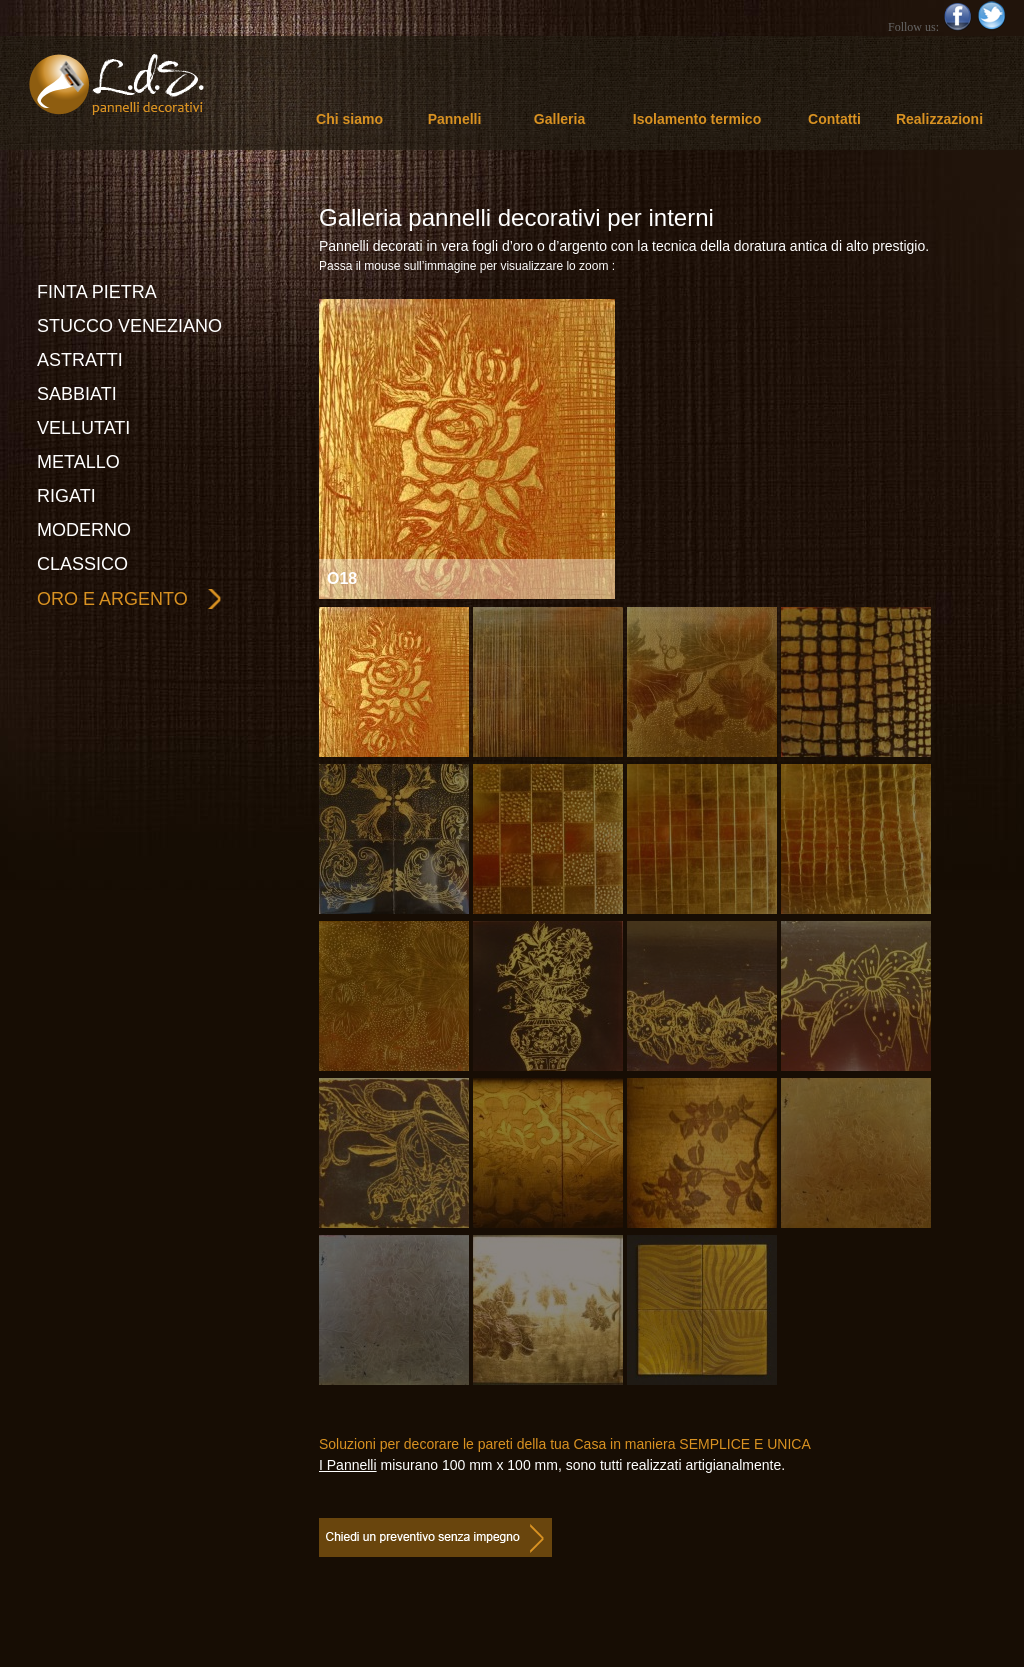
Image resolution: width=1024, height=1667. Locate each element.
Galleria (559, 119)
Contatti (834, 119)
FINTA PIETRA (97, 292)
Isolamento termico (697, 119)
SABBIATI (77, 394)
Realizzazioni (939, 119)
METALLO (78, 462)
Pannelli (455, 119)
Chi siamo (349, 119)
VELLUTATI (83, 428)
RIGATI (66, 496)
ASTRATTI (80, 360)
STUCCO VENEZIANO (129, 326)
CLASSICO (82, 564)
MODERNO (84, 530)
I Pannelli (348, 1465)
